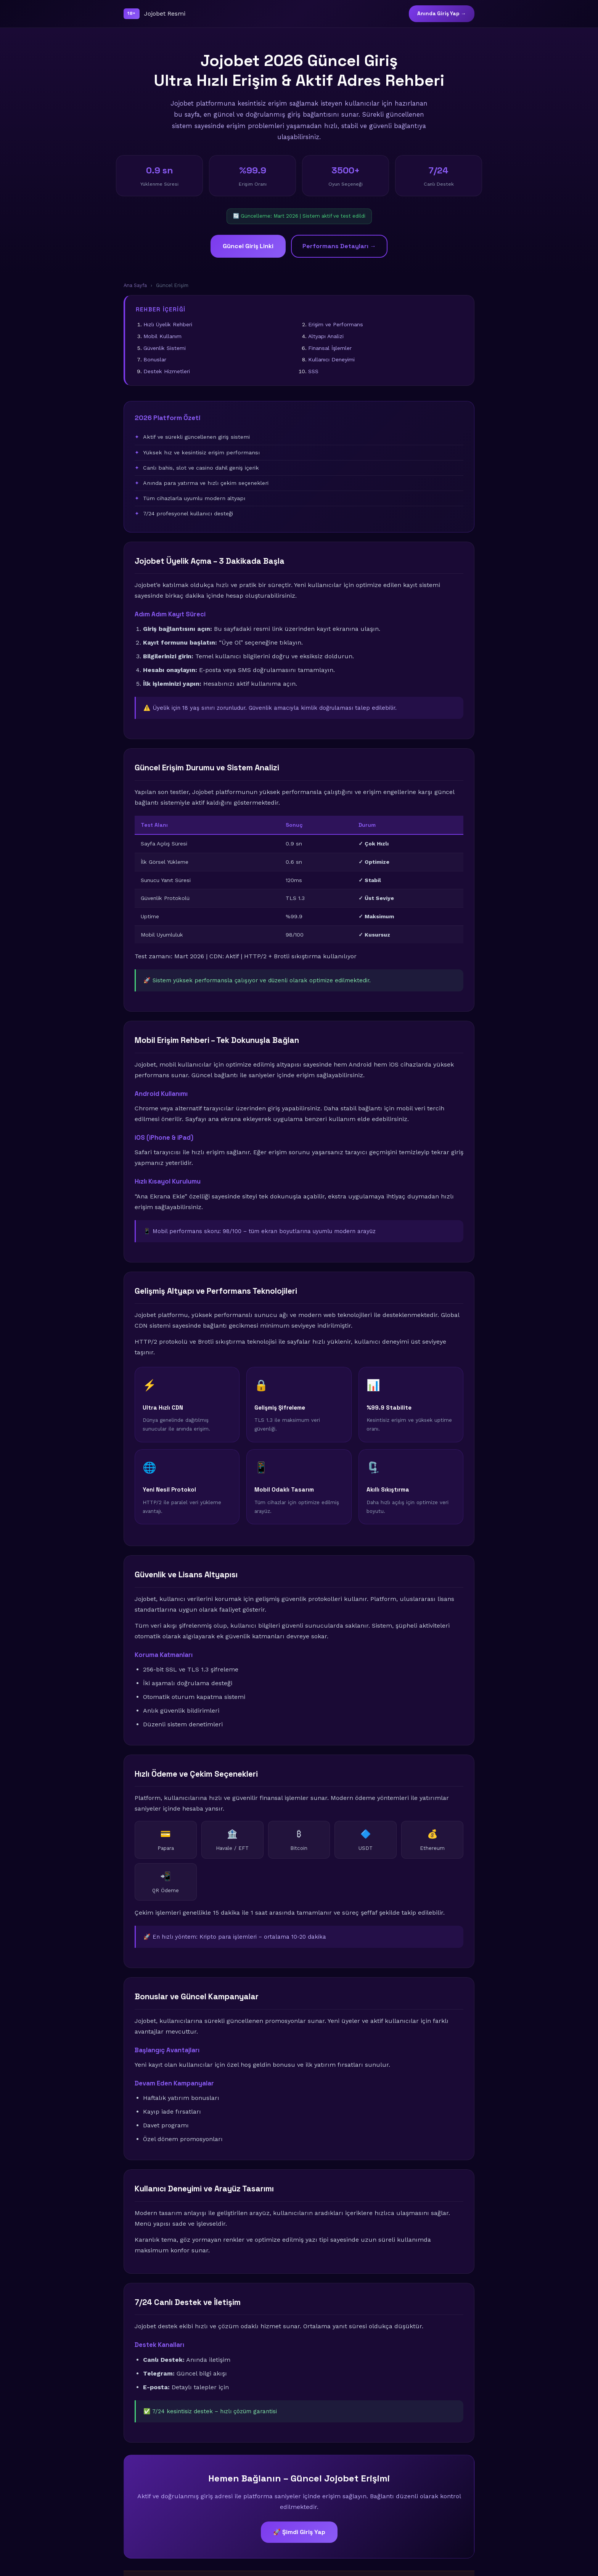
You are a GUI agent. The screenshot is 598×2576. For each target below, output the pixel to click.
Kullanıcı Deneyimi (331, 359)
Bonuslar (154, 359)
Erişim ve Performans (335, 324)
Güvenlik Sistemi (164, 348)
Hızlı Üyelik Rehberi (167, 324)
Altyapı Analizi (326, 336)
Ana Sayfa (135, 285)
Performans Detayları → (339, 246)
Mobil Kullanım (162, 336)
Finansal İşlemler (330, 348)
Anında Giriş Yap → (441, 13)
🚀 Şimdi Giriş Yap (299, 2532)
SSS (313, 371)
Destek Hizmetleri (166, 371)
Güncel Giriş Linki (248, 246)
